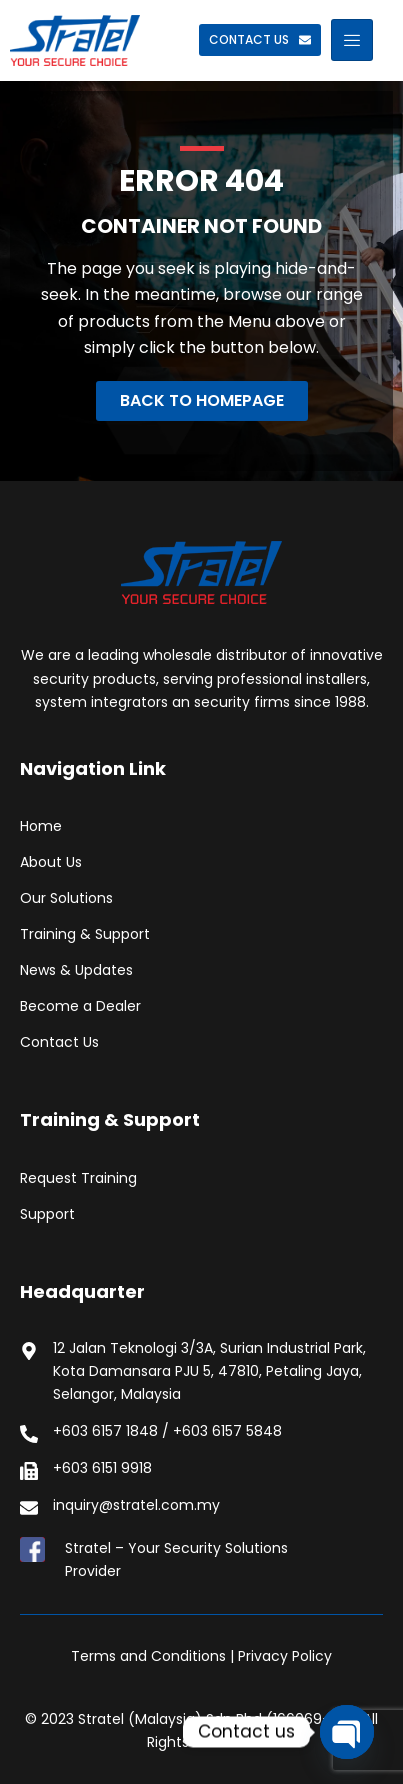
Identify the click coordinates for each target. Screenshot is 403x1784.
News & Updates (76, 970)
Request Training (78, 1178)
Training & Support (85, 934)
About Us (51, 862)
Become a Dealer (80, 1006)
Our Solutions (66, 898)
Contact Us (59, 1042)
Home (41, 826)
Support (47, 1214)
